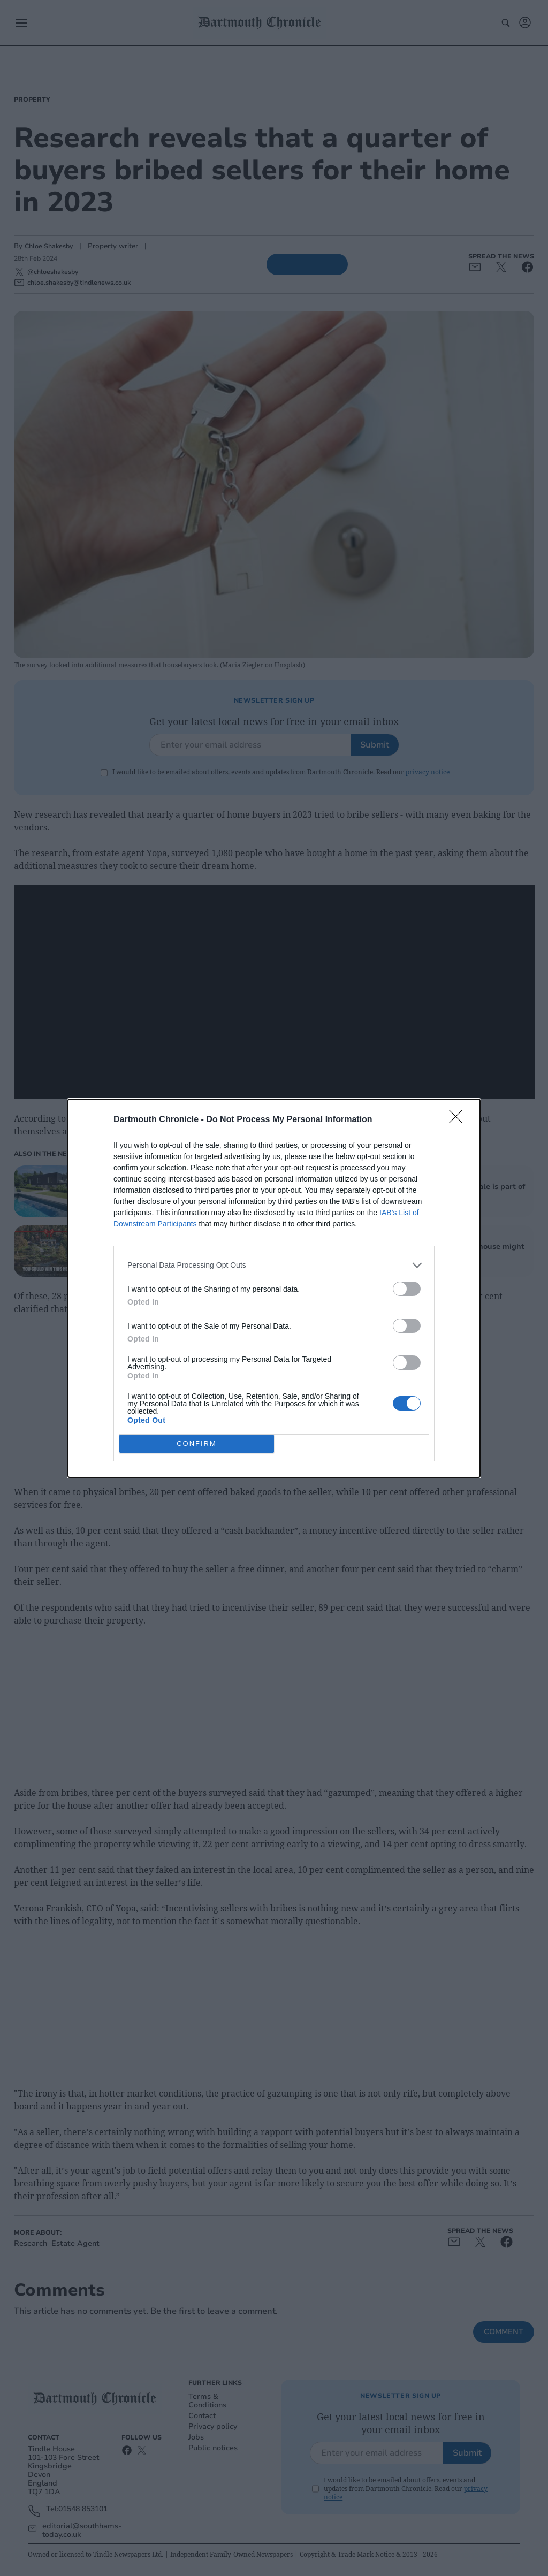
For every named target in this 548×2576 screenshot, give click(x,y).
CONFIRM (197, 1443)
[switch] (407, 1289)
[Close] (459, 1120)
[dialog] (274, 1288)
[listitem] (274, 1265)
